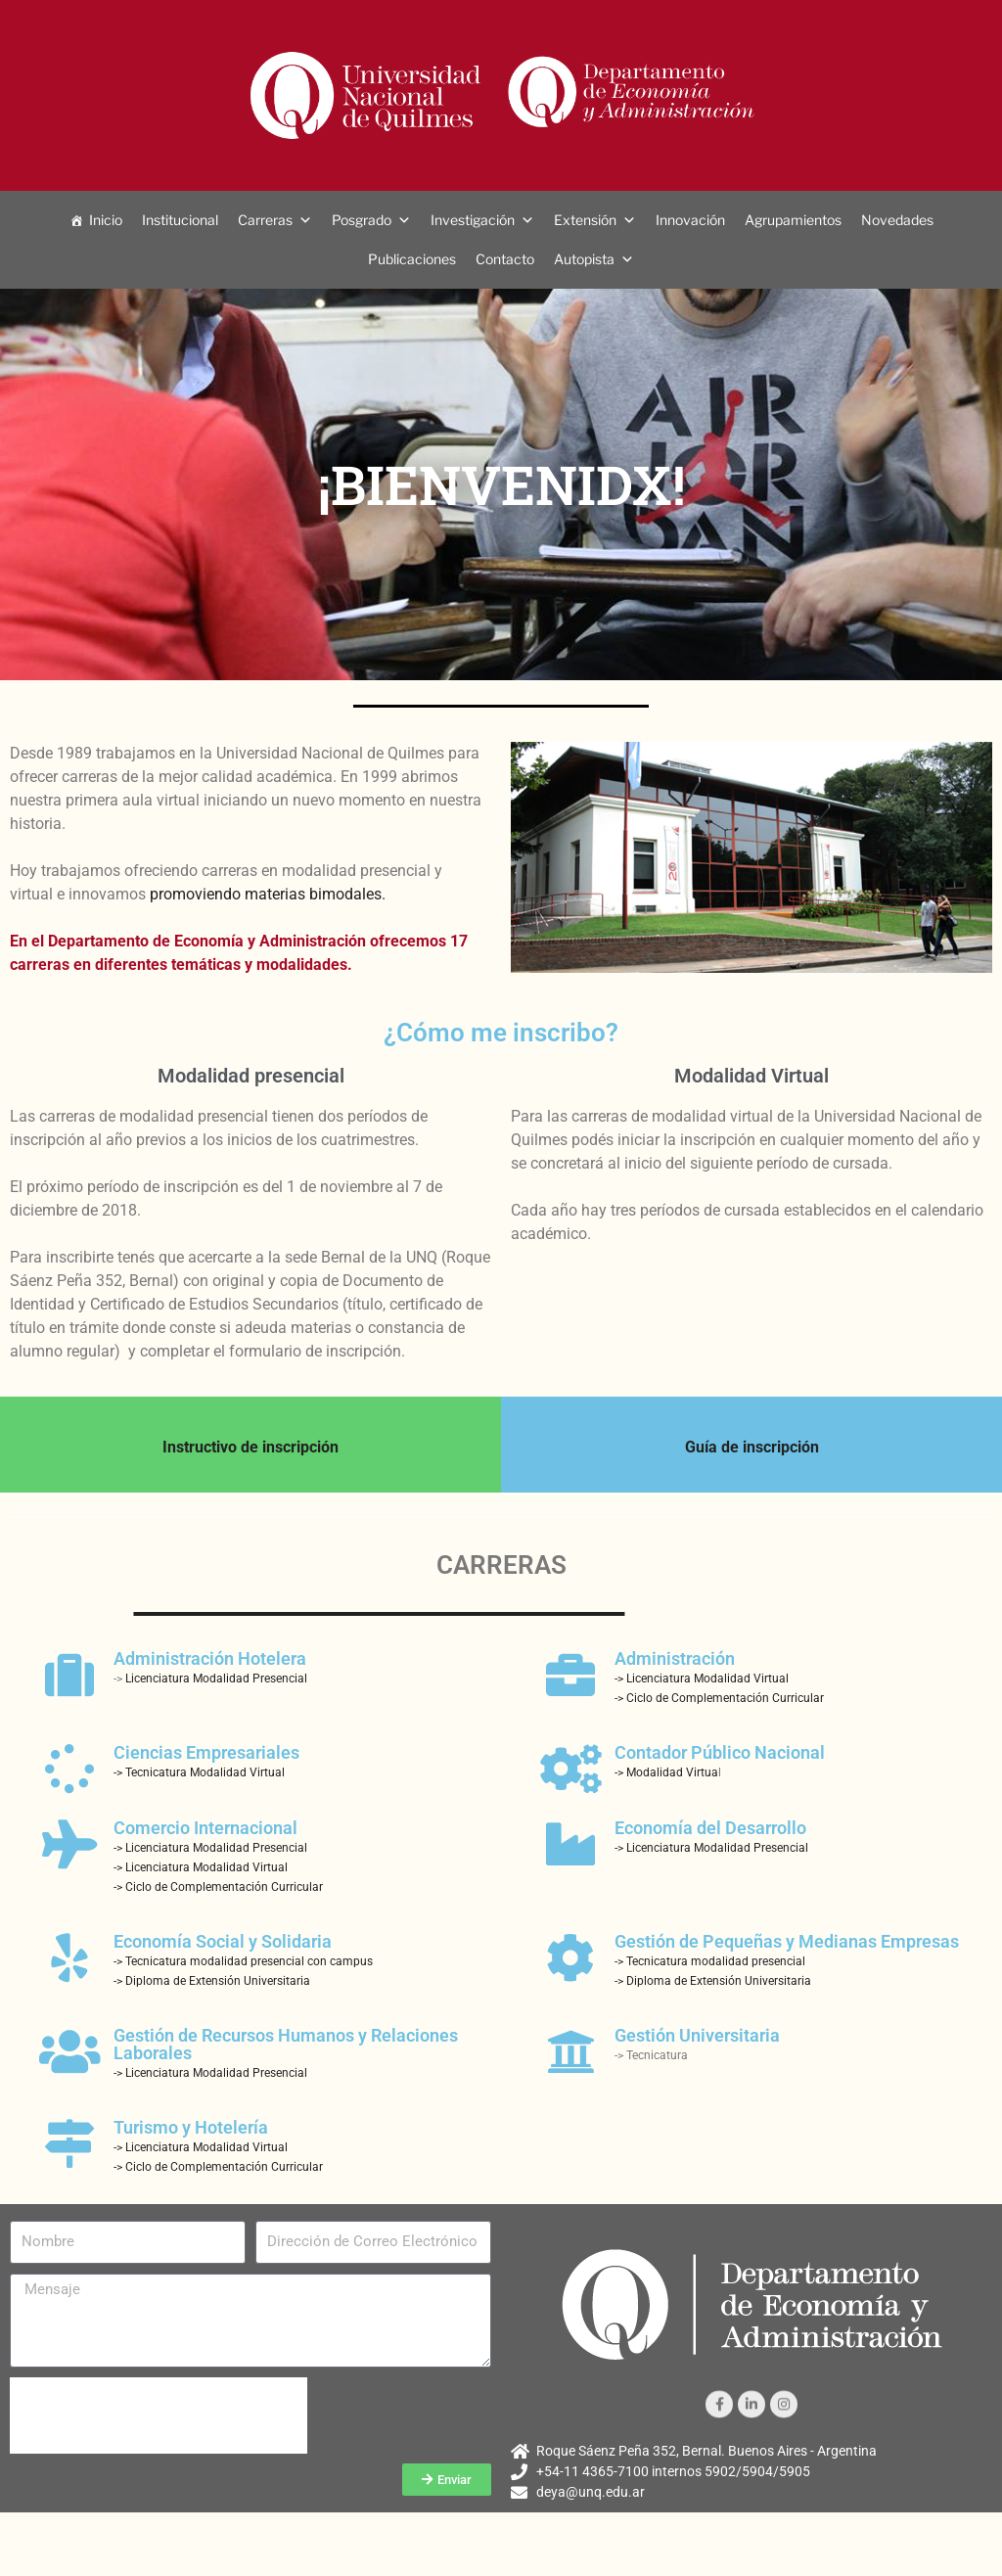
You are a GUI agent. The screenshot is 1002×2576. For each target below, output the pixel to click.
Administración (675, 1658)
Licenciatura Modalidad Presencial (216, 1678)
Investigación (473, 219)
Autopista (584, 259)
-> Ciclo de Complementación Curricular (719, 1698)
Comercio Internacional (205, 1827)
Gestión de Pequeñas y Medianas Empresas (787, 1941)
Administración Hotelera (210, 1658)
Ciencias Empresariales (206, 1752)
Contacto (505, 259)
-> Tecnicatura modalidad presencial (710, 1961)
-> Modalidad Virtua (666, 1772)
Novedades (897, 219)
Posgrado (361, 219)
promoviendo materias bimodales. (268, 894)
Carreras (265, 219)
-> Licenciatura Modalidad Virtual (702, 1678)
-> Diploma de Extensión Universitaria (212, 1981)
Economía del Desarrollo (710, 1827)
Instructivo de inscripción (250, 1447)
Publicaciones (412, 259)
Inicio (105, 219)
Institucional (180, 219)
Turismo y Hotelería (191, 2127)
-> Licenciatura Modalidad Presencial (210, 1848)
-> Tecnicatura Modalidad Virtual (199, 1772)
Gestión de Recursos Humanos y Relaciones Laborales (286, 2044)
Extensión (585, 219)
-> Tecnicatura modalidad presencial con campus (243, 1961)
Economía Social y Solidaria (223, 1941)
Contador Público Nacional (720, 1752)
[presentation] (158, 2415)
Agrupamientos (793, 219)
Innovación (690, 219)
